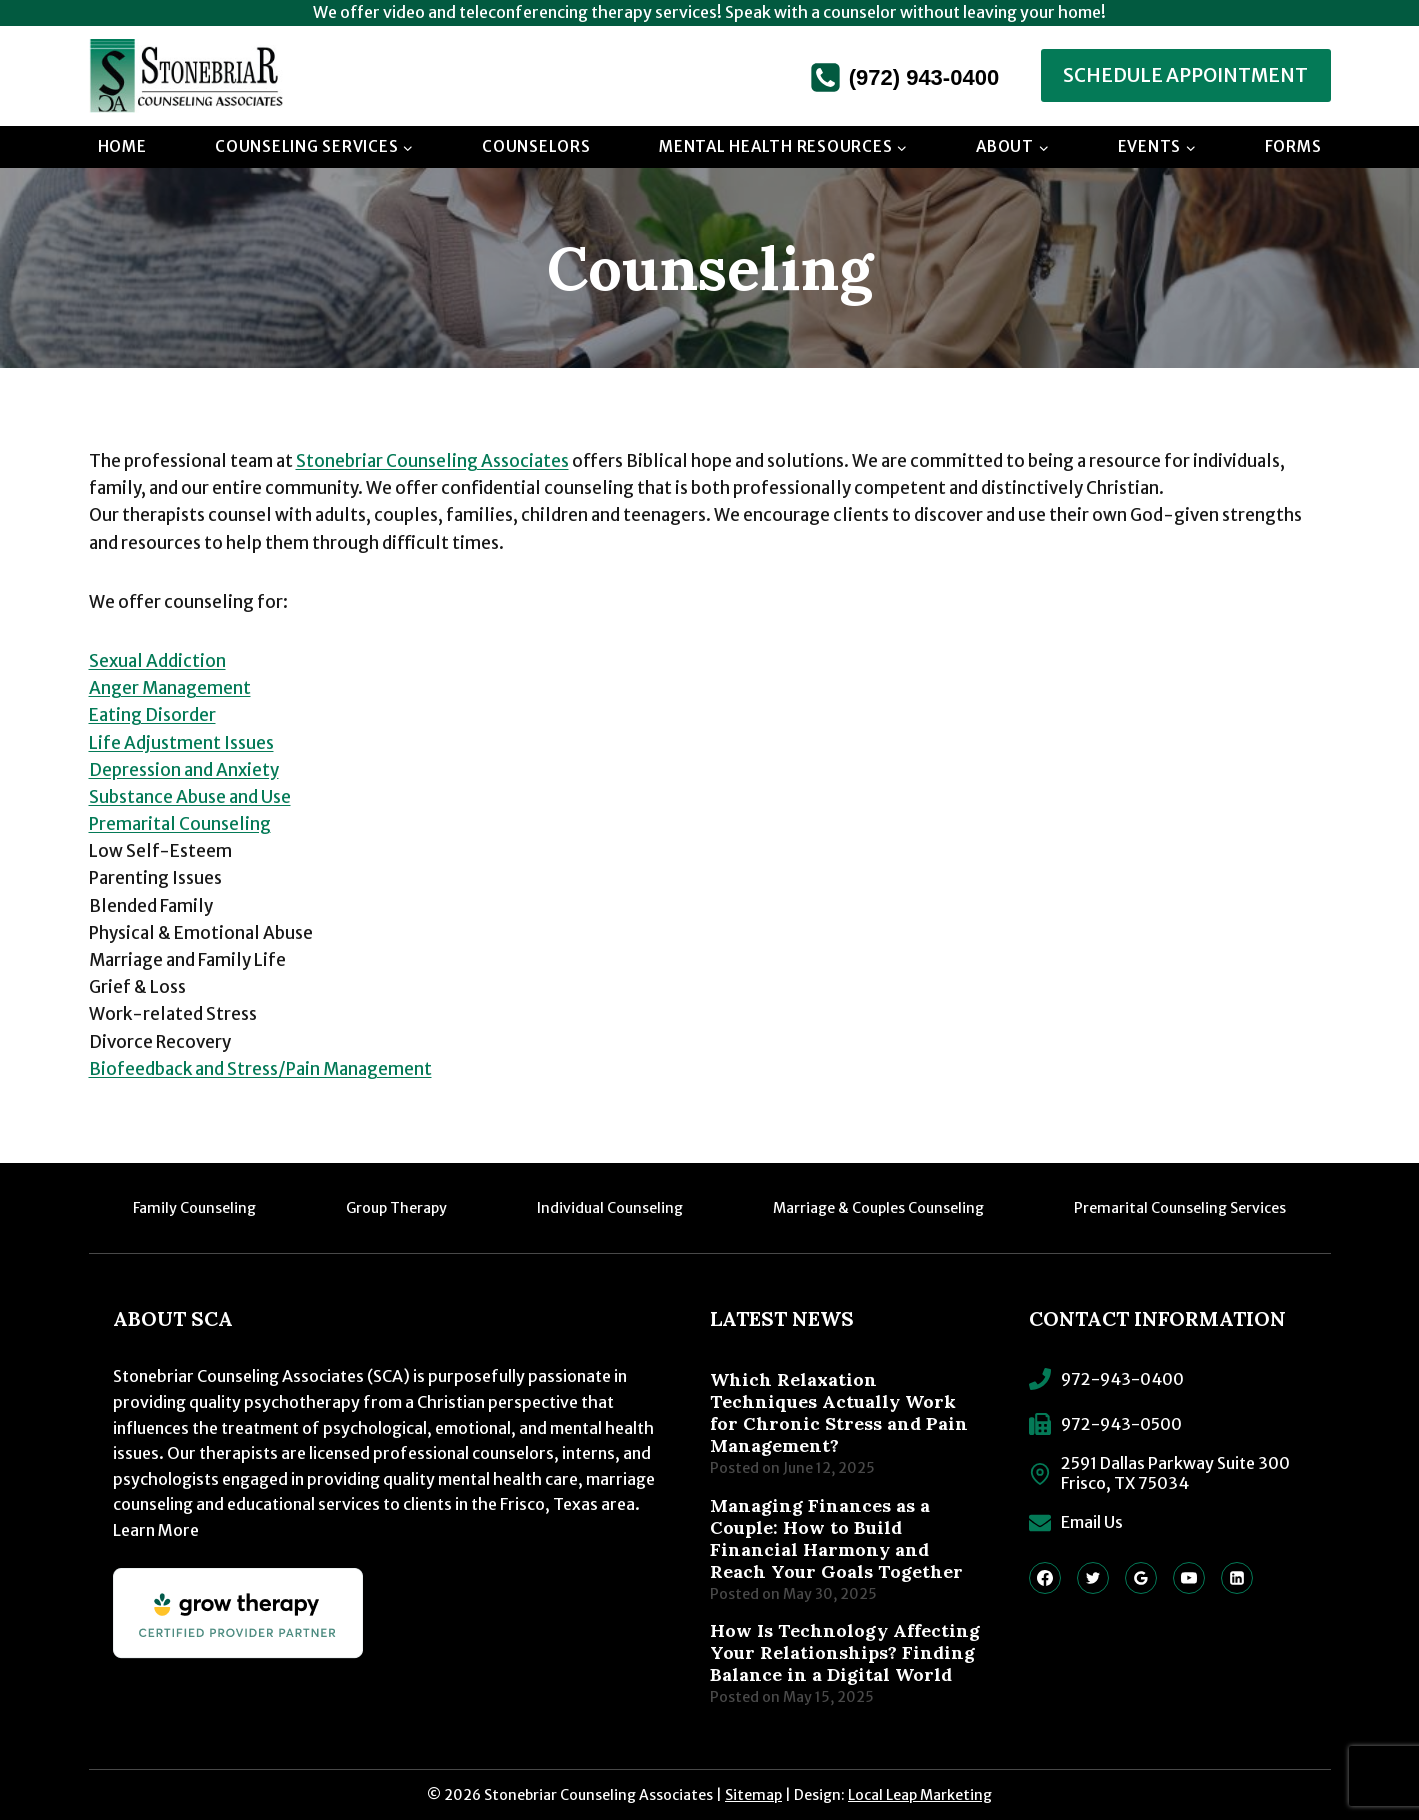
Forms (1293, 146)
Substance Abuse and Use (190, 797)
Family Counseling (194, 1208)
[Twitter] (1093, 1578)
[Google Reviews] (1141, 1578)
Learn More (156, 1530)
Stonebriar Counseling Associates (432, 461)
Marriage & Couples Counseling (878, 1208)
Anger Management (170, 688)
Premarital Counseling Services (1180, 1208)
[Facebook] (1045, 1578)
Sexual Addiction (157, 661)
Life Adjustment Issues (181, 743)
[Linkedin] (1237, 1578)
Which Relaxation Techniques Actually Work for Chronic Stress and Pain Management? (839, 1413)
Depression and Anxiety (184, 770)
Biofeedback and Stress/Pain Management (260, 1069)
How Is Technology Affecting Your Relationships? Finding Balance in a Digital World (845, 1653)
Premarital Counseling (180, 824)
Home (122, 146)
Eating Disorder (152, 715)
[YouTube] (1189, 1578)
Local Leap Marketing (920, 1795)
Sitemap (753, 1795)
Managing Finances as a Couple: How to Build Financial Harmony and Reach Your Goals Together (836, 1539)
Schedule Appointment (1185, 75)
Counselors (536, 146)
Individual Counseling (610, 1208)
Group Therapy (396, 1208)
